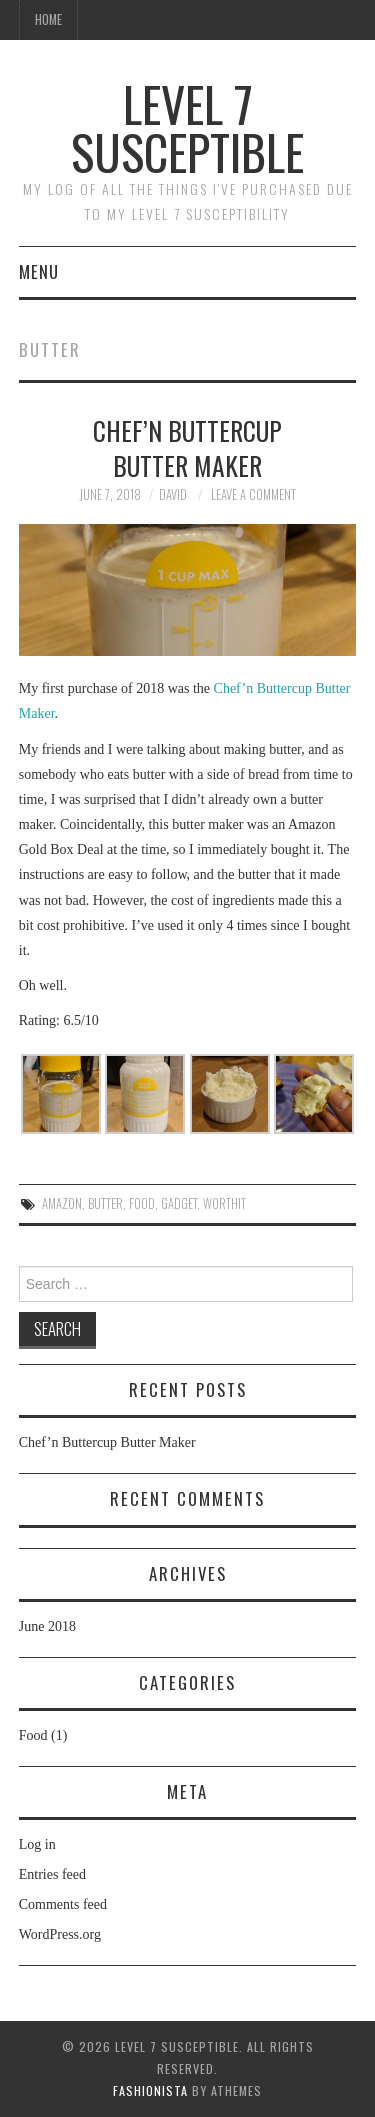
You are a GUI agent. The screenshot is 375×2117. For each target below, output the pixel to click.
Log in (37, 1844)
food (142, 1203)
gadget (179, 1203)
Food (33, 1735)
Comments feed (63, 1904)
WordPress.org (60, 1934)
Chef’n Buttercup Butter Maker (187, 448)
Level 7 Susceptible (187, 127)
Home (48, 19)
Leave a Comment (253, 494)
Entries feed (52, 1874)
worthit (224, 1203)
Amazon (62, 1203)
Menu (39, 271)
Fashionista (150, 2090)
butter (105, 1203)
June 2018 (47, 1626)
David (173, 494)
